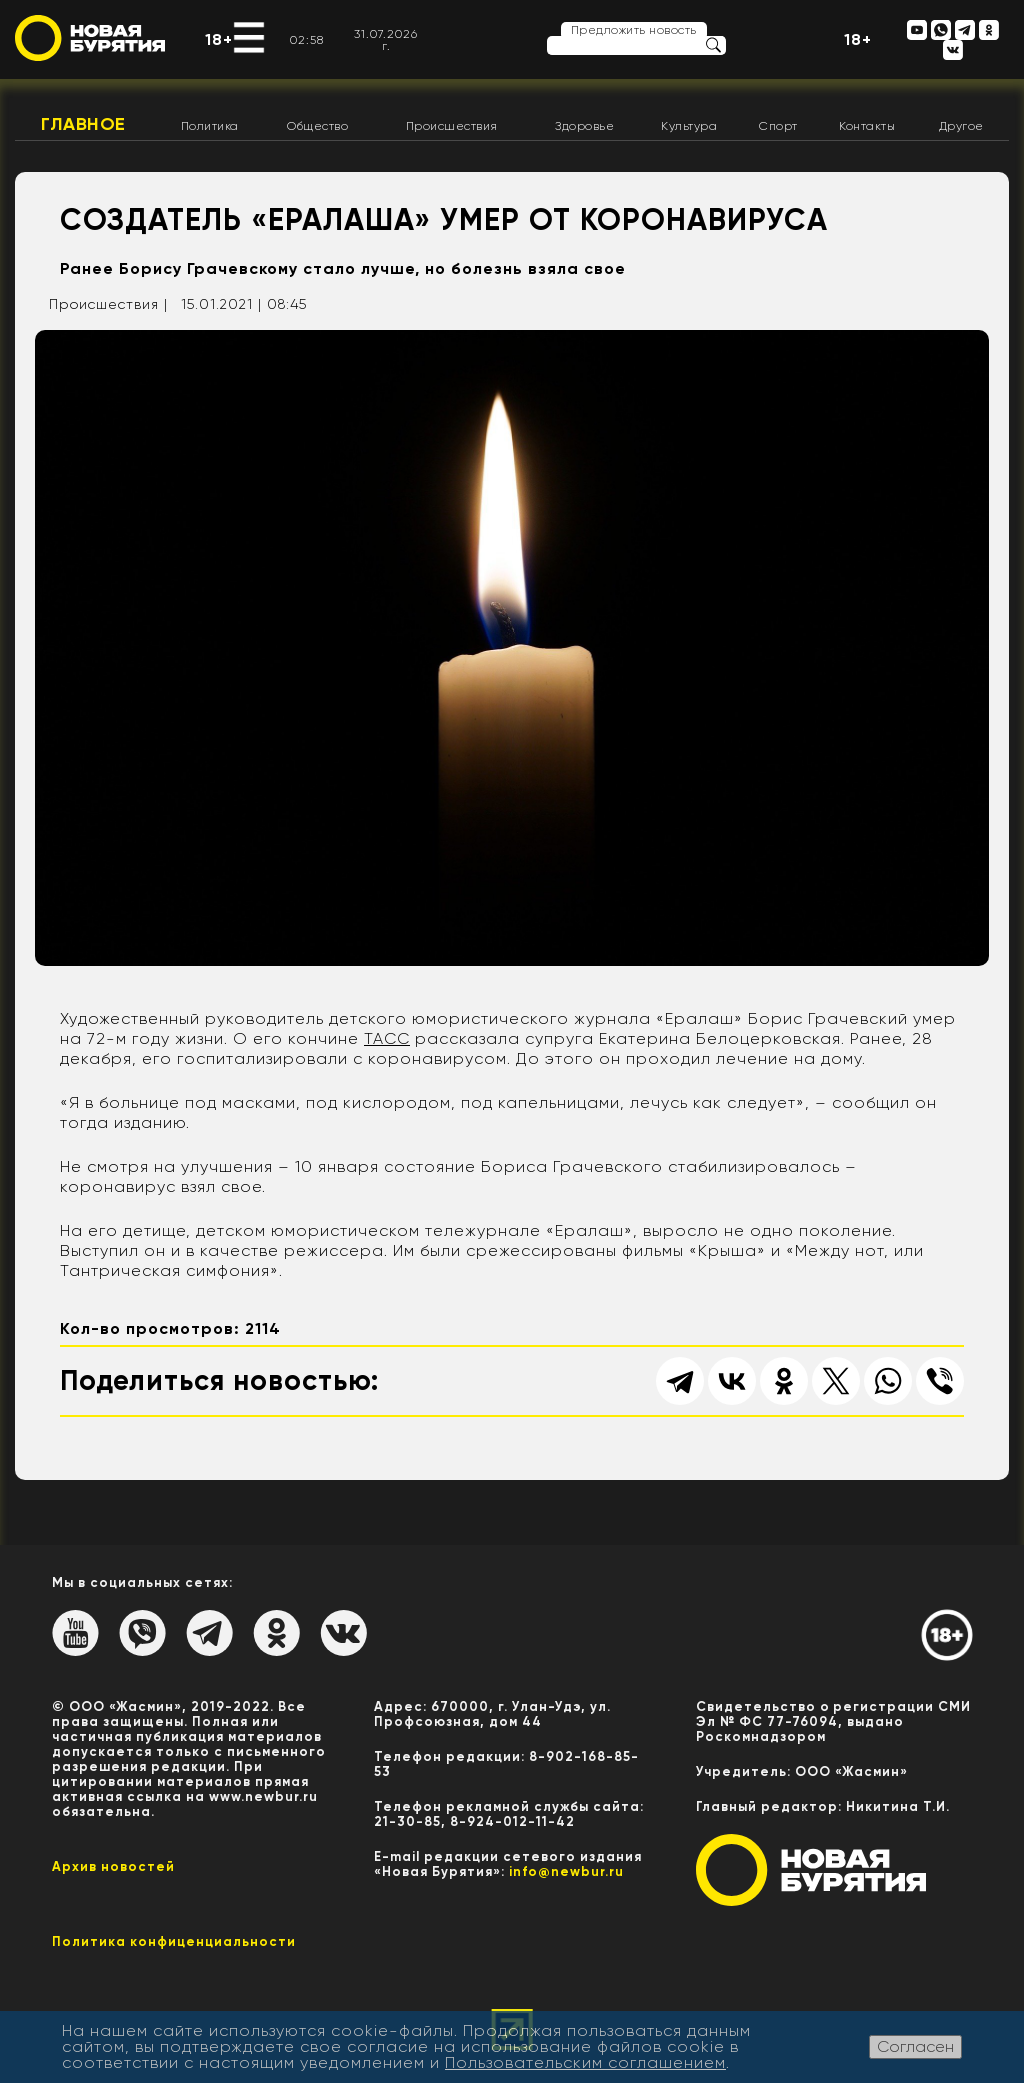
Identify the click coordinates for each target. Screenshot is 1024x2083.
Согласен (915, 2046)
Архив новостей (113, 1866)
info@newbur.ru (566, 1871)
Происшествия (452, 126)
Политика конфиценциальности (174, 1941)
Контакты (867, 126)
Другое (961, 126)
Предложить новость (634, 30)
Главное (83, 124)
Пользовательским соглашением (585, 2062)
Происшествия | (108, 304)
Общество (317, 126)
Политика (210, 126)
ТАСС (387, 1038)
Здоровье (584, 126)
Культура (689, 126)
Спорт (778, 126)
